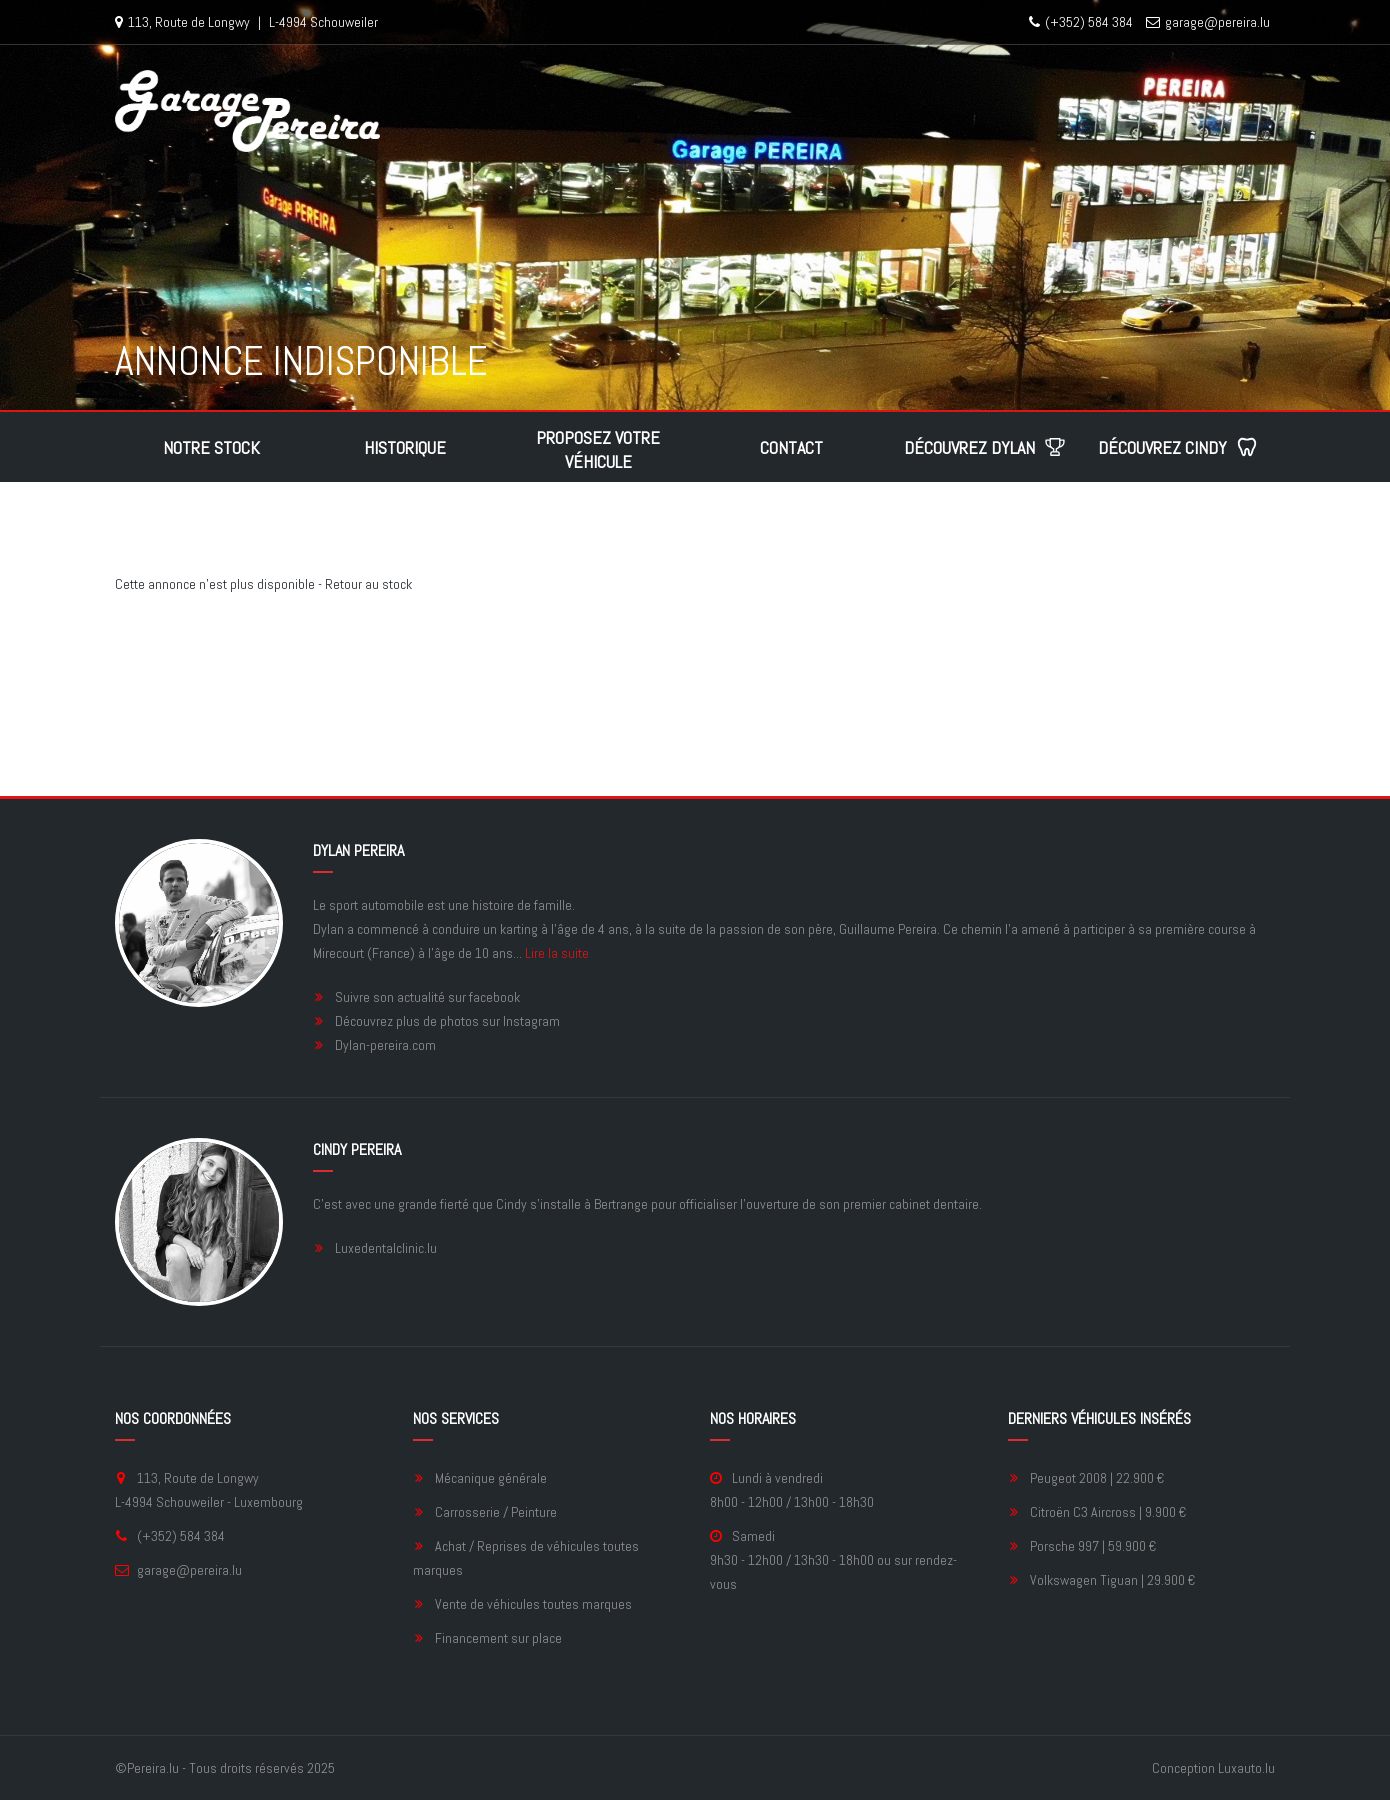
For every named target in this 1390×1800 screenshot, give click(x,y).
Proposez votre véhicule (598, 449)
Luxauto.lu (1246, 1768)
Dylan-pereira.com (385, 1045)
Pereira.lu (153, 1768)
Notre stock (211, 447)
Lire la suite (557, 953)
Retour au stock (368, 584)
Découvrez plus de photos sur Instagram (447, 1021)
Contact (791, 447)
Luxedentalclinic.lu (386, 1248)
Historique (405, 447)
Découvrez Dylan (985, 447)
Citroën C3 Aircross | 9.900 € (1108, 1512)
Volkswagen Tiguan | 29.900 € (1112, 1580)
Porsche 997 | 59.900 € (1093, 1546)
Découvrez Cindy (1178, 447)
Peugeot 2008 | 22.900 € (1097, 1478)
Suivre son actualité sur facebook (427, 997)
